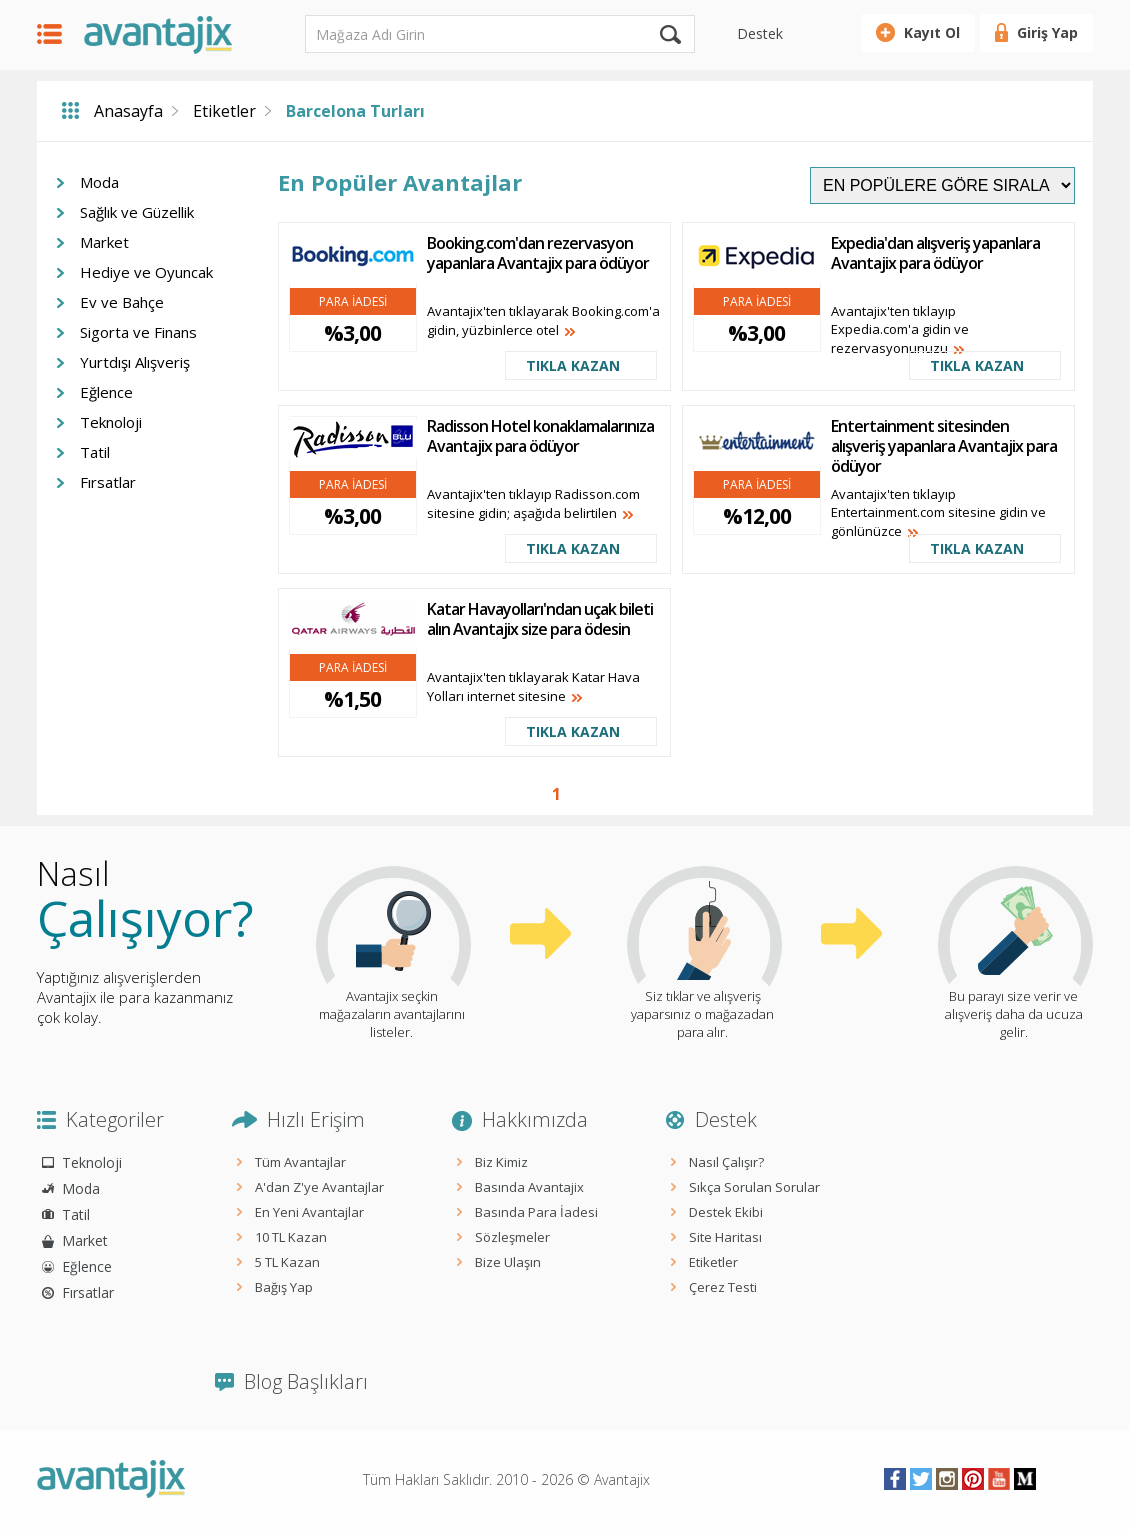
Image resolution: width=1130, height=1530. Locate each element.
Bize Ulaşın (508, 1262)
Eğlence (106, 392)
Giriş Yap (1047, 32)
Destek (760, 33)
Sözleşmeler (512, 1237)
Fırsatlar (108, 482)
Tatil (95, 452)
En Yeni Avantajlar (309, 1212)
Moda (99, 182)
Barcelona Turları (355, 111)
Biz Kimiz (501, 1162)
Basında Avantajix (529, 1187)
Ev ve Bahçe (122, 302)
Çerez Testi (723, 1287)
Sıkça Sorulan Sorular (754, 1187)
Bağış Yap (284, 1287)
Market (104, 242)
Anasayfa (128, 111)
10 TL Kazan (291, 1237)
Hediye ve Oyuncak (146, 272)
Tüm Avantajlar (300, 1162)
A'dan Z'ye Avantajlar (319, 1187)
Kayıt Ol (932, 32)
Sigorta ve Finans (138, 332)
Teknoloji (111, 422)
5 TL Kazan (287, 1262)
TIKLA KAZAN (573, 365)
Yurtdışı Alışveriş (135, 362)
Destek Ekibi (726, 1212)
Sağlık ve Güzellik (137, 212)
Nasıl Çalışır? (726, 1162)
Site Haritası (725, 1237)
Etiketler (224, 111)
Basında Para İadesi (536, 1212)
